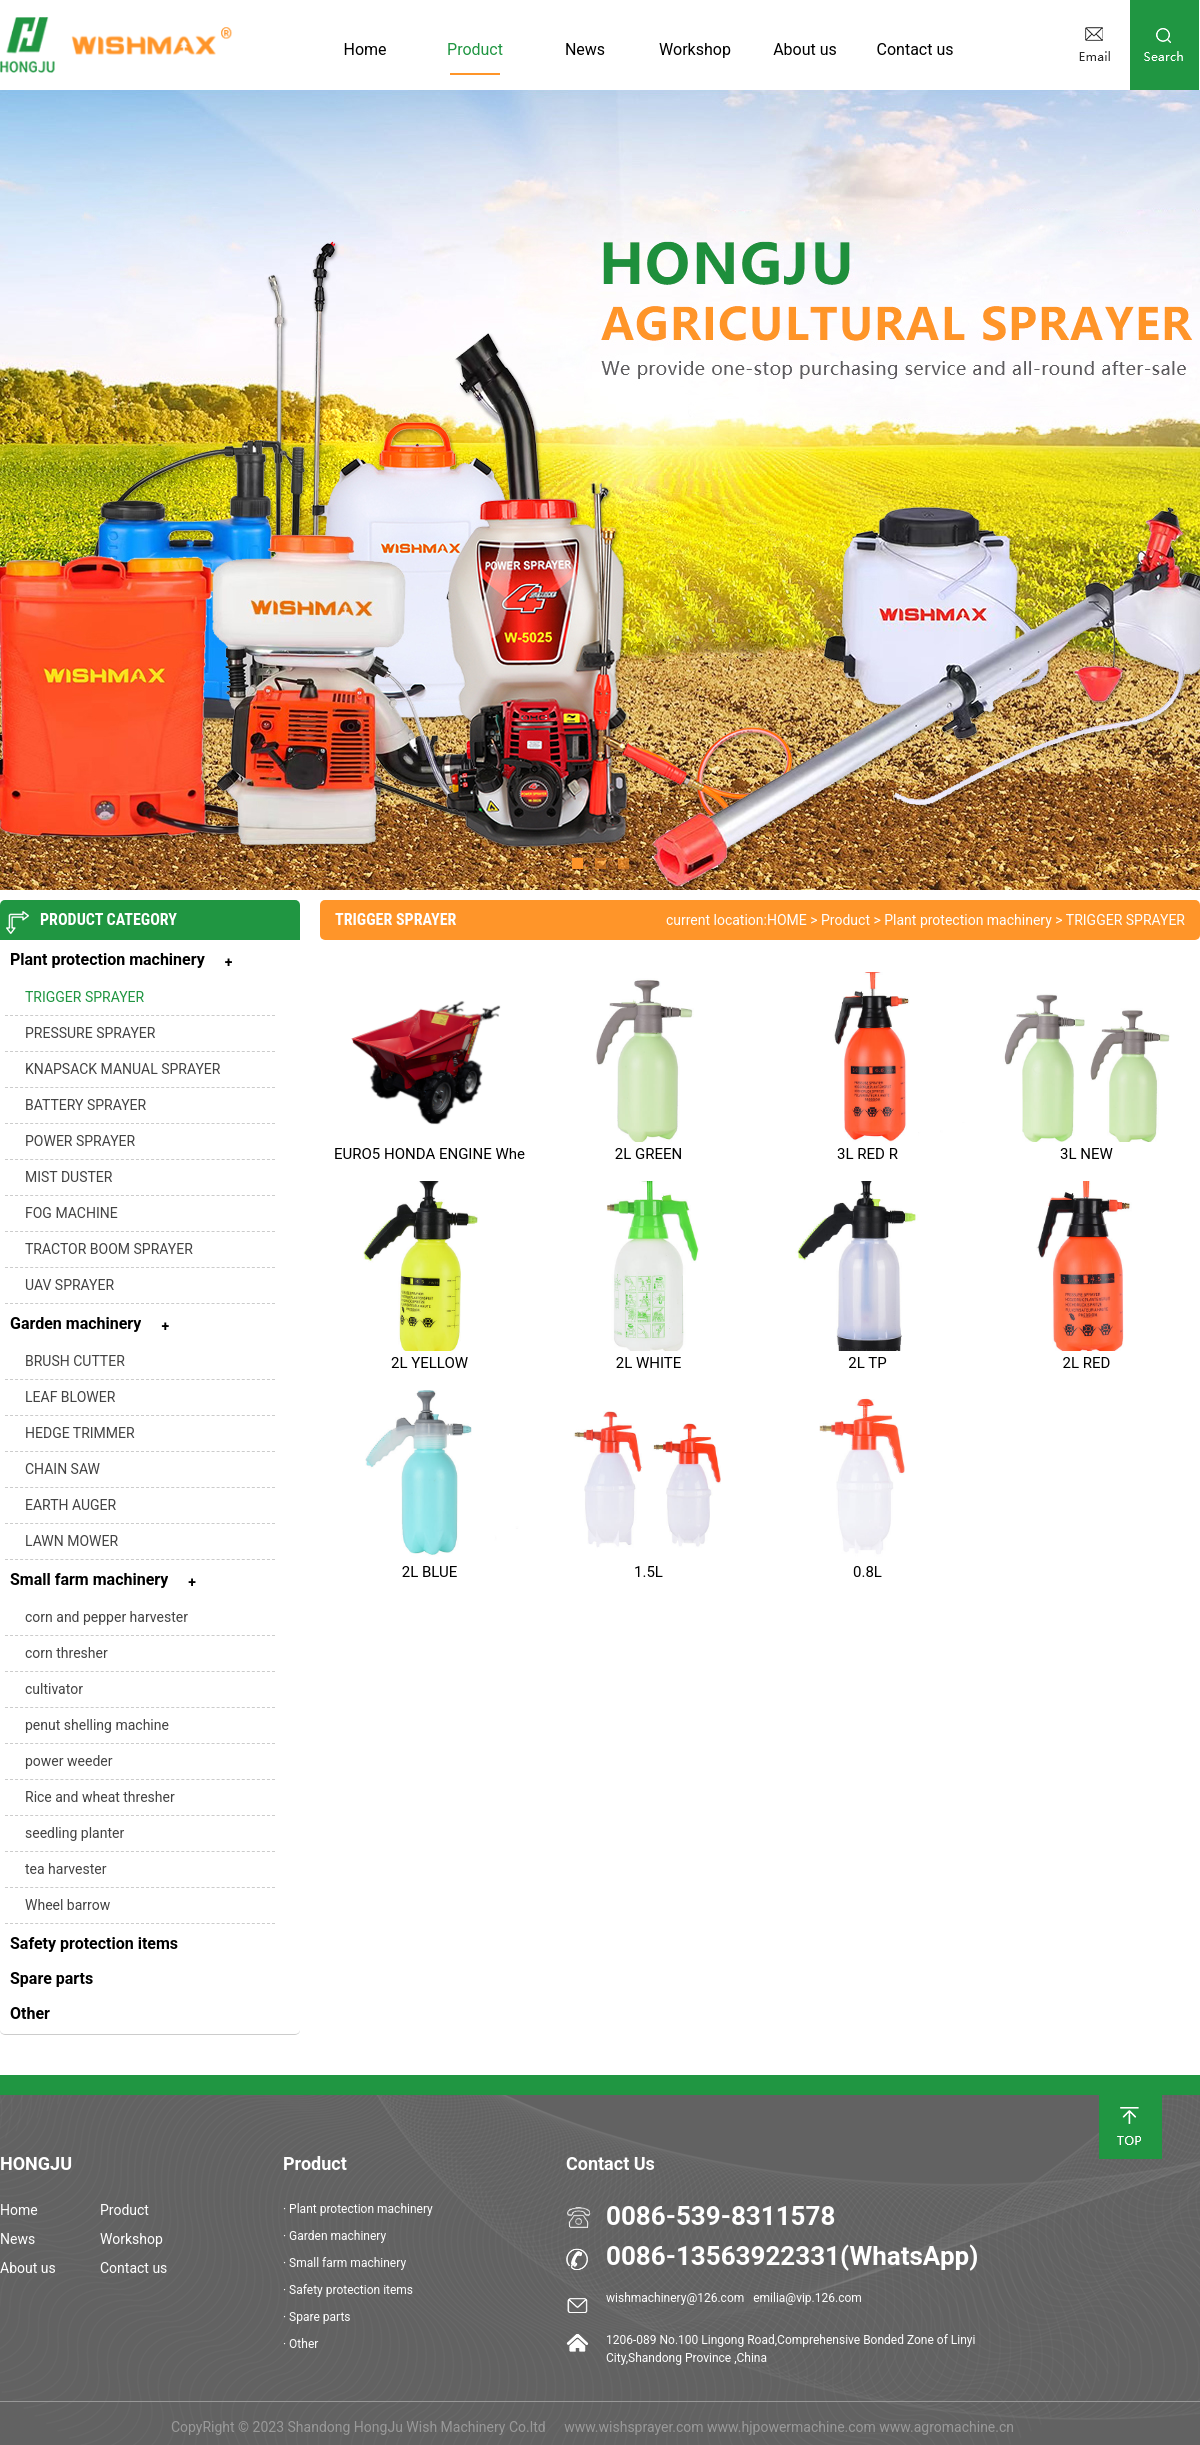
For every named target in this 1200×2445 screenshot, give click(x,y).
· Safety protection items (348, 2290)
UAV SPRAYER (69, 1285)
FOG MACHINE (71, 1213)
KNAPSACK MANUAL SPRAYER (122, 1069)
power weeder (68, 1761)
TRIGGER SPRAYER (84, 997)
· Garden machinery (334, 2236)
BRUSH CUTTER (75, 1361)
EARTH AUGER (70, 1505)
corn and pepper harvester (106, 1617)
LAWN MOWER (71, 1541)
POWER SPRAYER (80, 1141)
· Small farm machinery (344, 2263)
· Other (300, 2344)
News (585, 49)
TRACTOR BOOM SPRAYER (109, 1249)
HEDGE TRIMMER (80, 1433)
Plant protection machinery (968, 920)
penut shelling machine (97, 1725)
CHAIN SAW (62, 1469)
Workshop (695, 49)
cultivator (54, 1689)
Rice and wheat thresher (100, 1797)
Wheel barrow (67, 1905)
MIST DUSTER (68, 1177)
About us (805, 49)
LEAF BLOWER (70, 1397)
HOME (787, 920)
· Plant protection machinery (358, 2209)
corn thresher (66, 1653)
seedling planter (74, 1833)
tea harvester (65, 1869)
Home (364, 49)
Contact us (915, 49)
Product (475, 49)
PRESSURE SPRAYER (90, 1033)
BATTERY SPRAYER (85, 1105)
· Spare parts (317, 2317)
